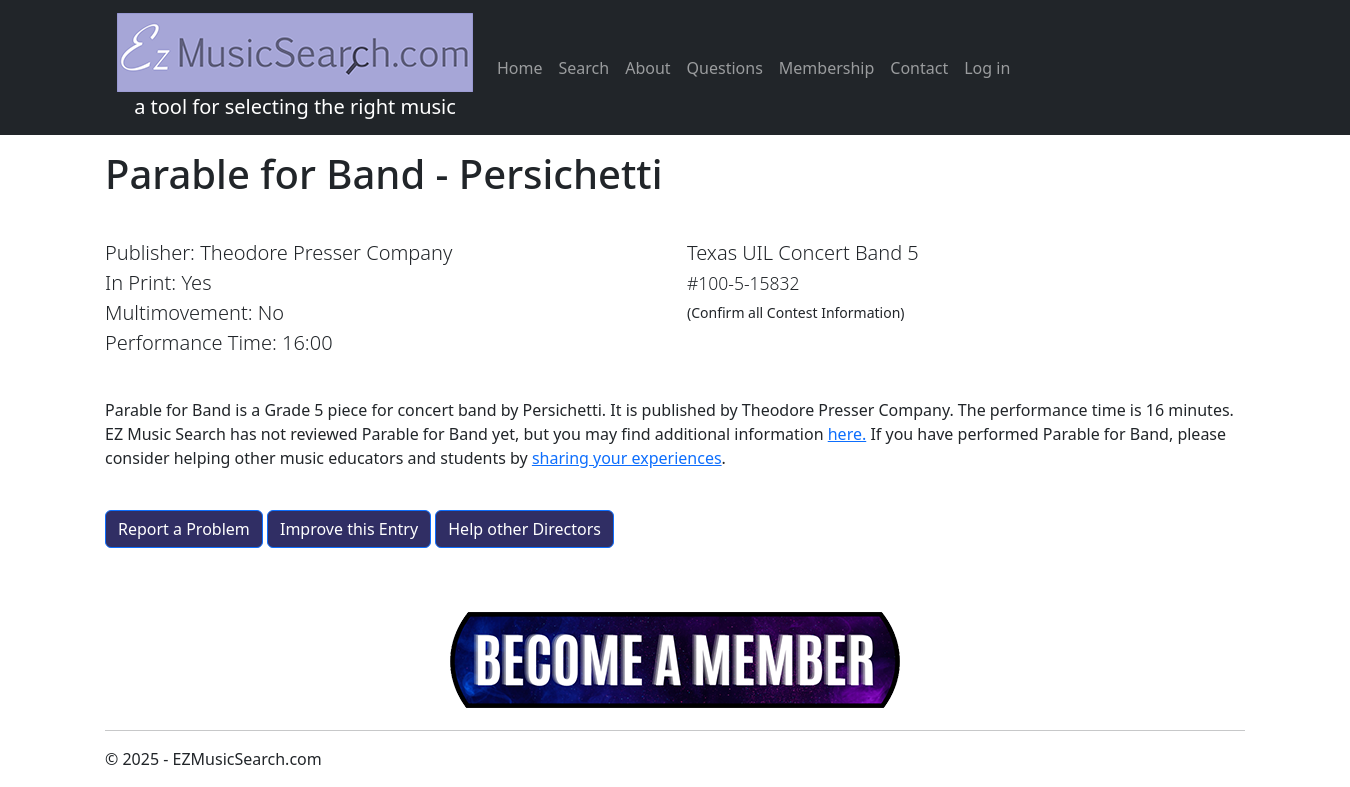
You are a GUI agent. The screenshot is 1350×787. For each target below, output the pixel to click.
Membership (827, 68)
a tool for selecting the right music (295, 66)
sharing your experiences (627, 458)
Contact (919, 68)
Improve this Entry (349, 529)
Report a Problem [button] (184, 529)
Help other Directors (524, 529)
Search (584, 68)
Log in (987, 68)
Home (520, 68)
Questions (725, 68)
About (647, 68)
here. (847, 434)
